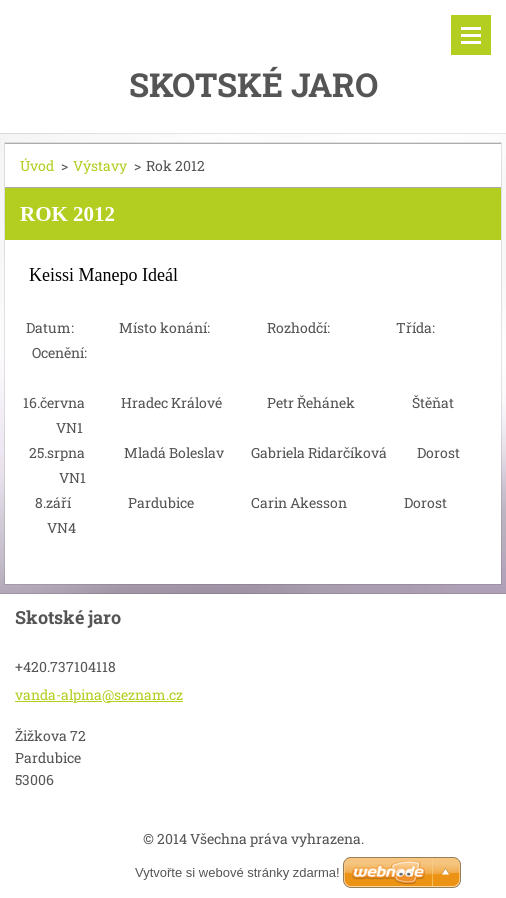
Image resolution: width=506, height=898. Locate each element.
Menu (471, 35)
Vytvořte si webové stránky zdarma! (237, 872)
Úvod (37, 165)
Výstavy (100, 165)
